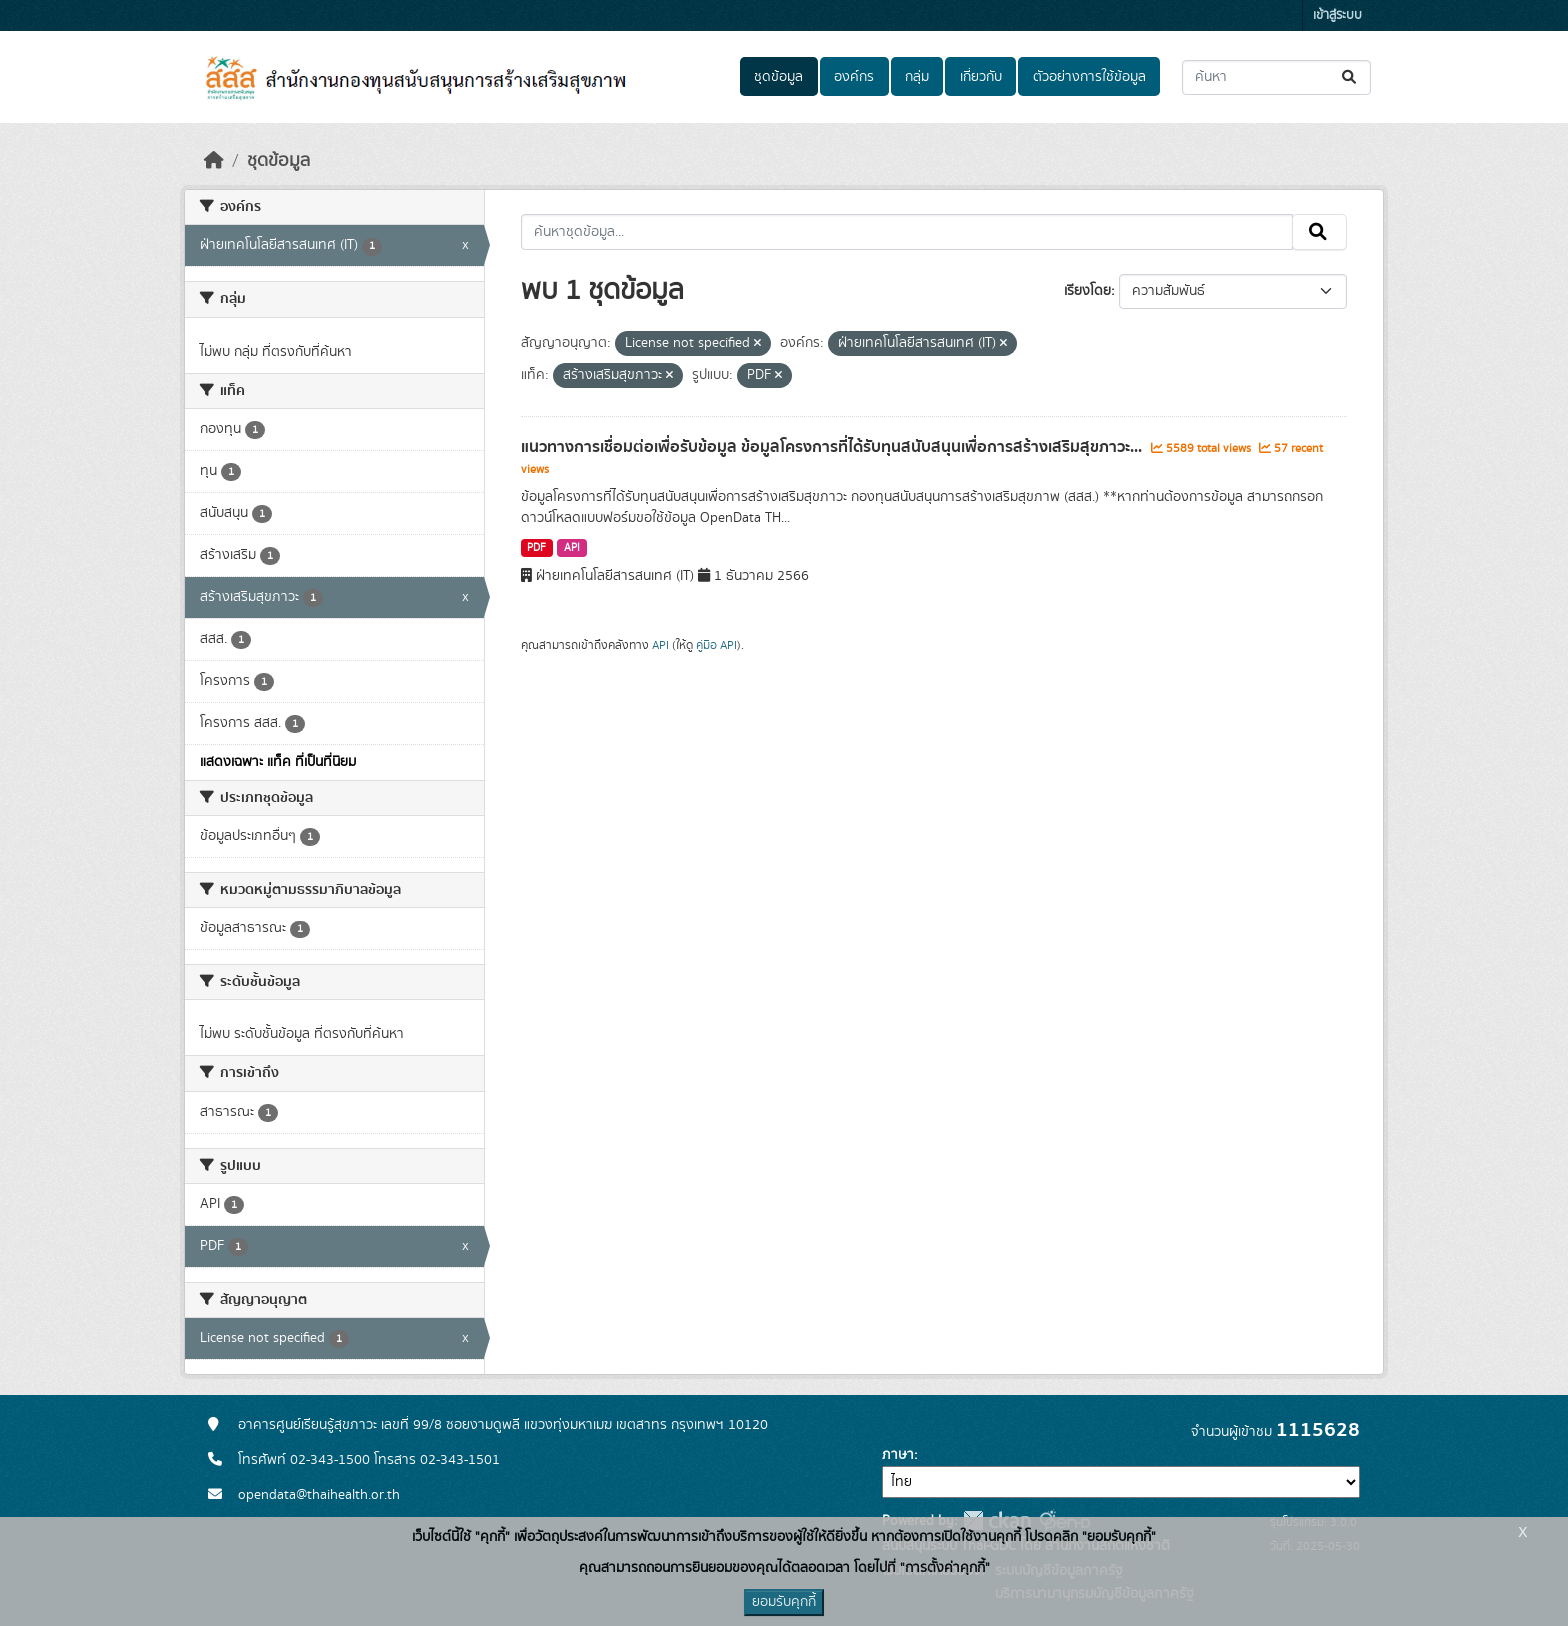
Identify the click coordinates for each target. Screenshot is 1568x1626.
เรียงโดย (1087, 291)
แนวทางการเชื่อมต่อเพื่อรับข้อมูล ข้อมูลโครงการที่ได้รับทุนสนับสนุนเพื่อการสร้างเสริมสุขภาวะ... (833, 447)
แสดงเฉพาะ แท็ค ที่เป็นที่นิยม (278, 762)
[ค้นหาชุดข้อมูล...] (1276, 77)
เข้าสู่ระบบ (1337, 15)
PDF (536, 548)
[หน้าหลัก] (214, 161)
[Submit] (1350, 77)
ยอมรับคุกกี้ (784, 1602)
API (572, 548)
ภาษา (898, 1455)
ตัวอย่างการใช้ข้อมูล (1089, 77)
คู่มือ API (716, 645)
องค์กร (854, 77)
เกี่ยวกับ (981, 77)
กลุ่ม (917, 77)
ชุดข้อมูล (778, 77)
